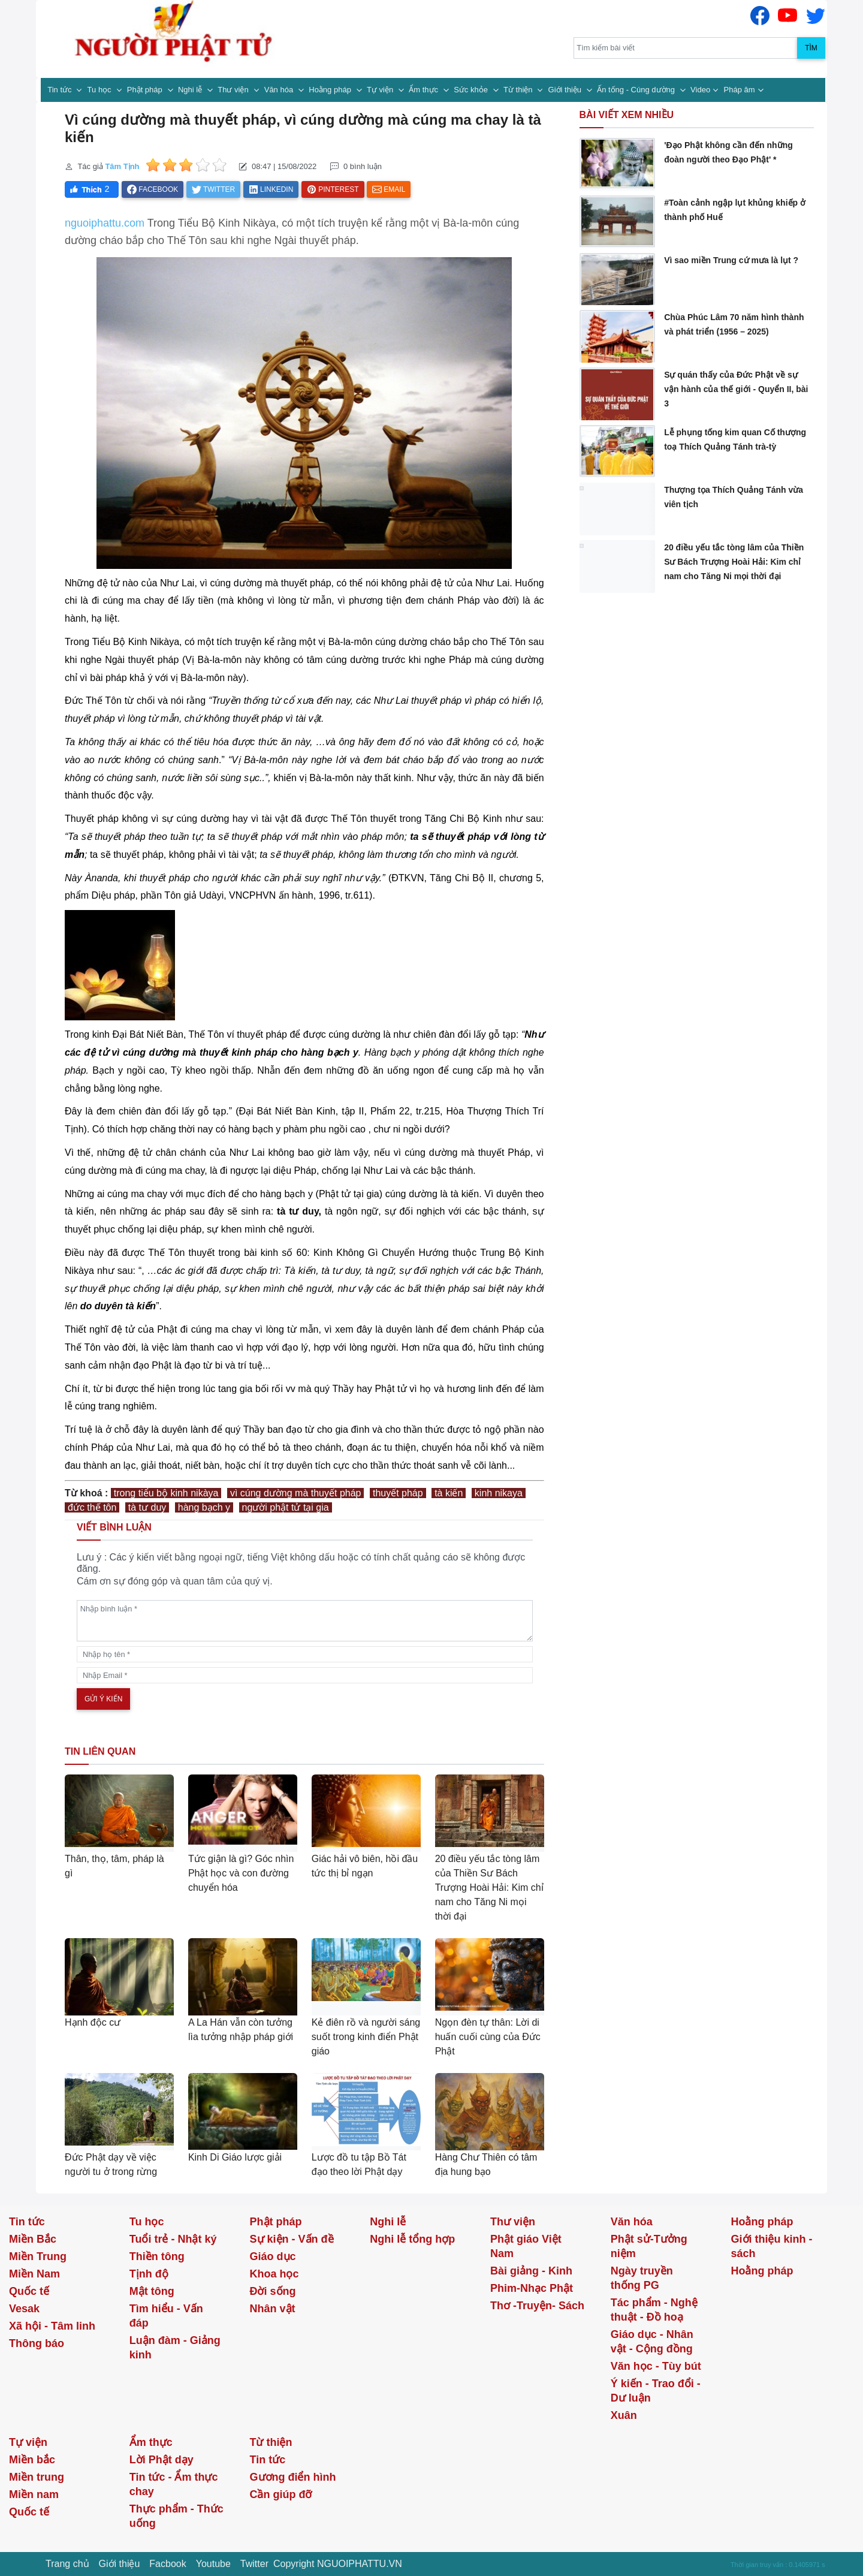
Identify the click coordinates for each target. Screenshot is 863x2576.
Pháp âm (739, 89)
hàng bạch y (204, 1507)
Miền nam (34, 2494)
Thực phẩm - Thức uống (176, 2516)
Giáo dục (273, 2256)
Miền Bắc (32, 2239)
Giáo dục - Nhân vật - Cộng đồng (652, 2341)
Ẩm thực (424, 89)
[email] (305, 1675)
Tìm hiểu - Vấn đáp (166, 2316)
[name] (305, 1654)
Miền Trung (38, 2256)
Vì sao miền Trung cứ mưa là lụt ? (731, 260)
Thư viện (234, 89)
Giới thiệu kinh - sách (772, 2246)
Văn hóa (279, 89)
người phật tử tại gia (285, 1507)
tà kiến (448, 1493)
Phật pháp (146, 89)
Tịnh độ (148, 2274)
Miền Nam (34, 2274)
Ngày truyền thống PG (642, 2278)
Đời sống (273, 2291)
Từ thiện (519, 89)
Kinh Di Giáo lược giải (235, 2157)
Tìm (811, 48)
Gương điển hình (293, 2477)
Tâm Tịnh (122, 166)
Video (700, 89)
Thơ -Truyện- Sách (537, 2306)
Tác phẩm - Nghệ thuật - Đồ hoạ (654, 2310)
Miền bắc (32, 2460)
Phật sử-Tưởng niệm (649, 2246)
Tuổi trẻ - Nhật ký (173, 2239)
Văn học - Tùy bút (656, 2366)
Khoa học (274, 2274)
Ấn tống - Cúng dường (637, 89)
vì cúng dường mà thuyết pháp (295, 1493)
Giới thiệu (566, 89)
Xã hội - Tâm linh (52, 2326)
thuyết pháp (398, 1493)
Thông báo (36, 2343)
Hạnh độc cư (92, 2022)
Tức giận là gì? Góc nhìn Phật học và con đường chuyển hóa (241, 1873)
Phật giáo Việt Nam (526, 2246)
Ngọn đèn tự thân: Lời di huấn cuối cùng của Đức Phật (488, 2036)
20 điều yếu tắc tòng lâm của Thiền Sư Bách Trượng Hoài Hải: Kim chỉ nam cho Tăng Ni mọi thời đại (489, 1887)
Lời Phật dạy (161, 2460)
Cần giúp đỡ (281, 2494)
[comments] (305, 1620)
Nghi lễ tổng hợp (412, 2239)
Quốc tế (29, 2291)
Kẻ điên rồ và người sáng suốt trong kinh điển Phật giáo (366, 2036)
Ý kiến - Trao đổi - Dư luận (656, 2391)
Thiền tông (157, 2256)
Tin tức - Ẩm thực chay (173, 2484)
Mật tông (151, 2291)
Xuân (624, 2415)
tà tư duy (147, 1507)
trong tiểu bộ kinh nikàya (166, 1493)
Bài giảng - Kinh (531, 2271)
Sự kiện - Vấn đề (292, 2239)
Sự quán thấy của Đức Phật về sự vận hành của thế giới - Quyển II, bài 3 (736, 389)
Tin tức (60, 89)
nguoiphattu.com (104, 223)
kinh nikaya (499, 1493)
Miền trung (36, 2477)
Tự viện (381, 89)
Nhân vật (272, 2309)
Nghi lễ (191, 89)
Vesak (24, 2309)
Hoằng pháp (331, 89)
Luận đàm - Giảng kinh (175, 2347)
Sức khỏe (472, 89)
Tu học (100, 89)
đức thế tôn (92, 1507)
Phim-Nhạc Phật (531, 2288)
